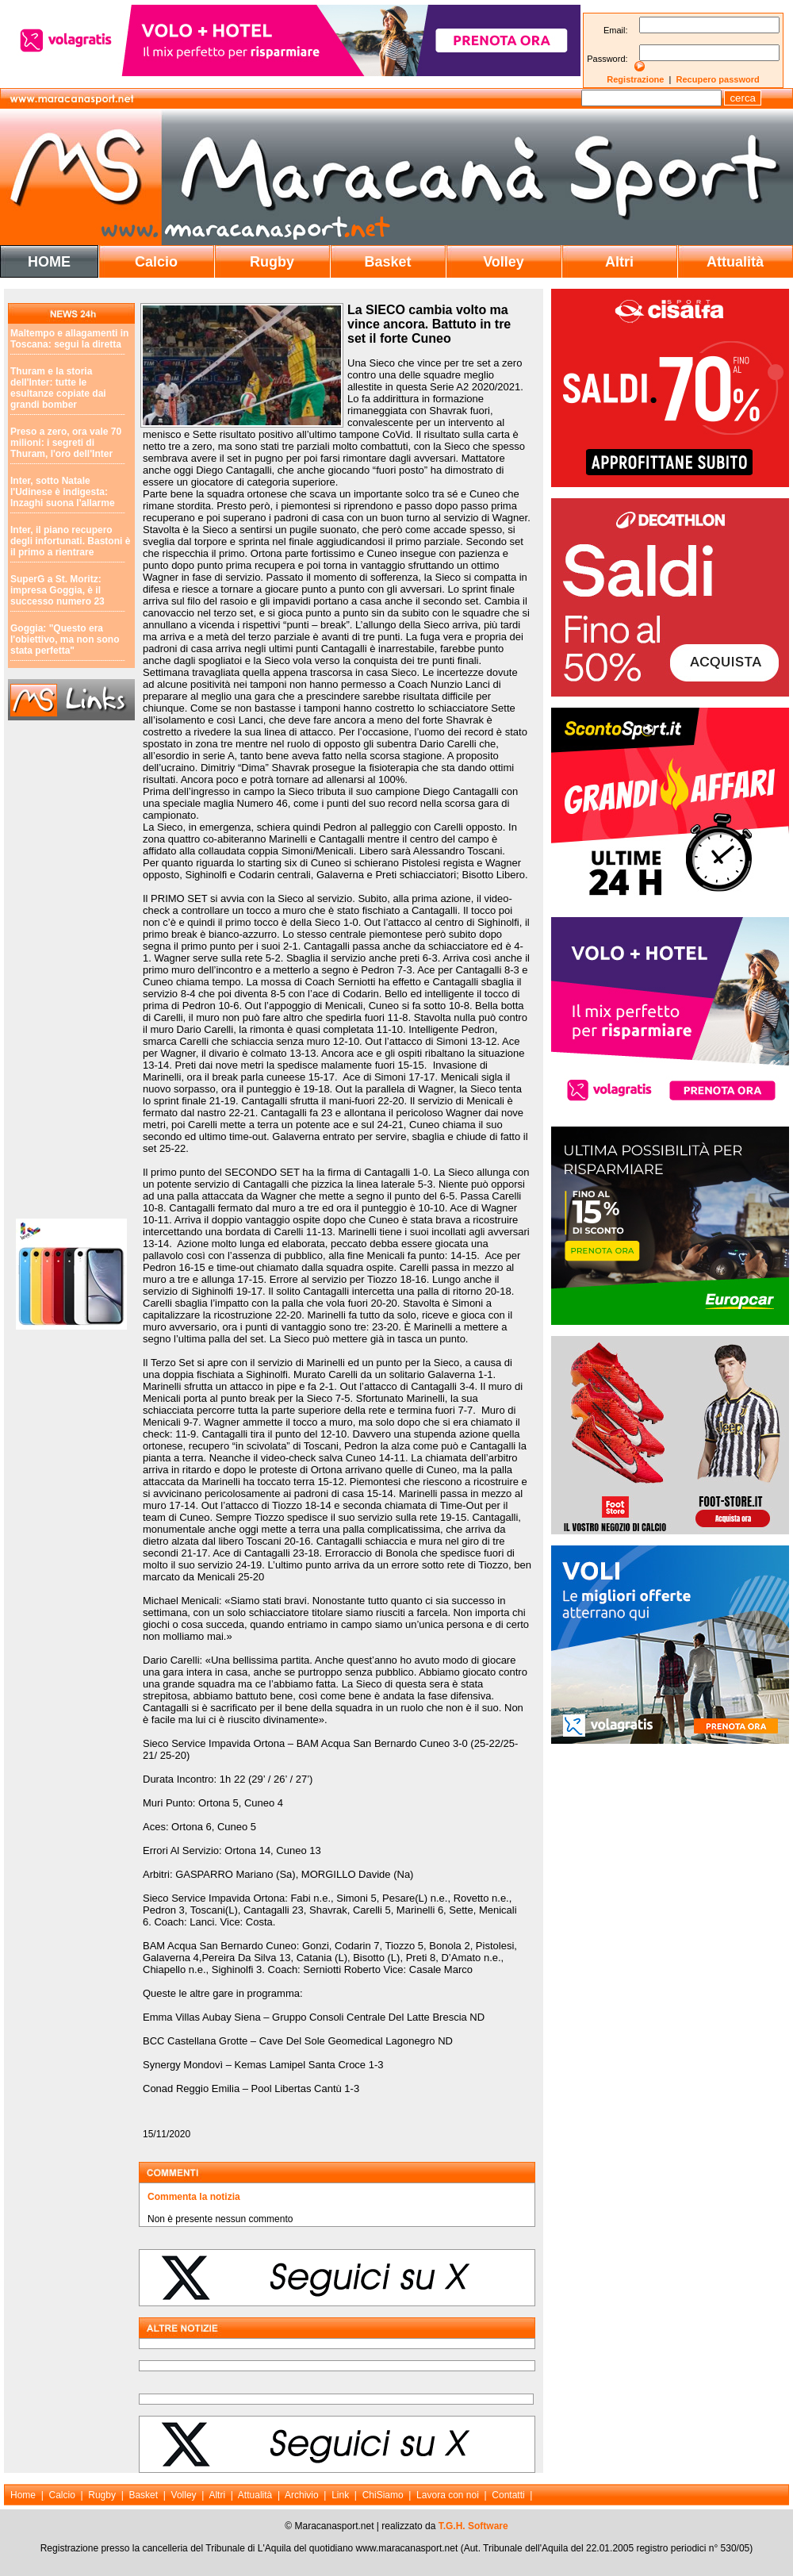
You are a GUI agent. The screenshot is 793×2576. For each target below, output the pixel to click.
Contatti (508, 2495)
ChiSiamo (383, 2495)
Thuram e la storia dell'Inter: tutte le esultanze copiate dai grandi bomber (58, 388)
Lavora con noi (447, 2495)
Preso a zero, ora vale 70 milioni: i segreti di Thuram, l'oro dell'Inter (65, 442)
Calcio (156, 262)
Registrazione (635, 79)
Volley (503, 262)
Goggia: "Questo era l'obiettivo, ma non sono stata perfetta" (65, 639)
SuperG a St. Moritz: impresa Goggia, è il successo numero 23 (57, 590)
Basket (387, 262)
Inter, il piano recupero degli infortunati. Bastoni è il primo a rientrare (70, 541)
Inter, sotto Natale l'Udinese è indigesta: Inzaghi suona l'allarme (62, 492)
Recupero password (718, 79)
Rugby (272, 262)
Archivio (302, 2495)
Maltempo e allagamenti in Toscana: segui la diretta (69, 339)
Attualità (735, 262)
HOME (49, 262)
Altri (619, 262)
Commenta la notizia (193, 2196)
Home (23, 2495)
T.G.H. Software (473, 2526)
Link (340, 2495)
